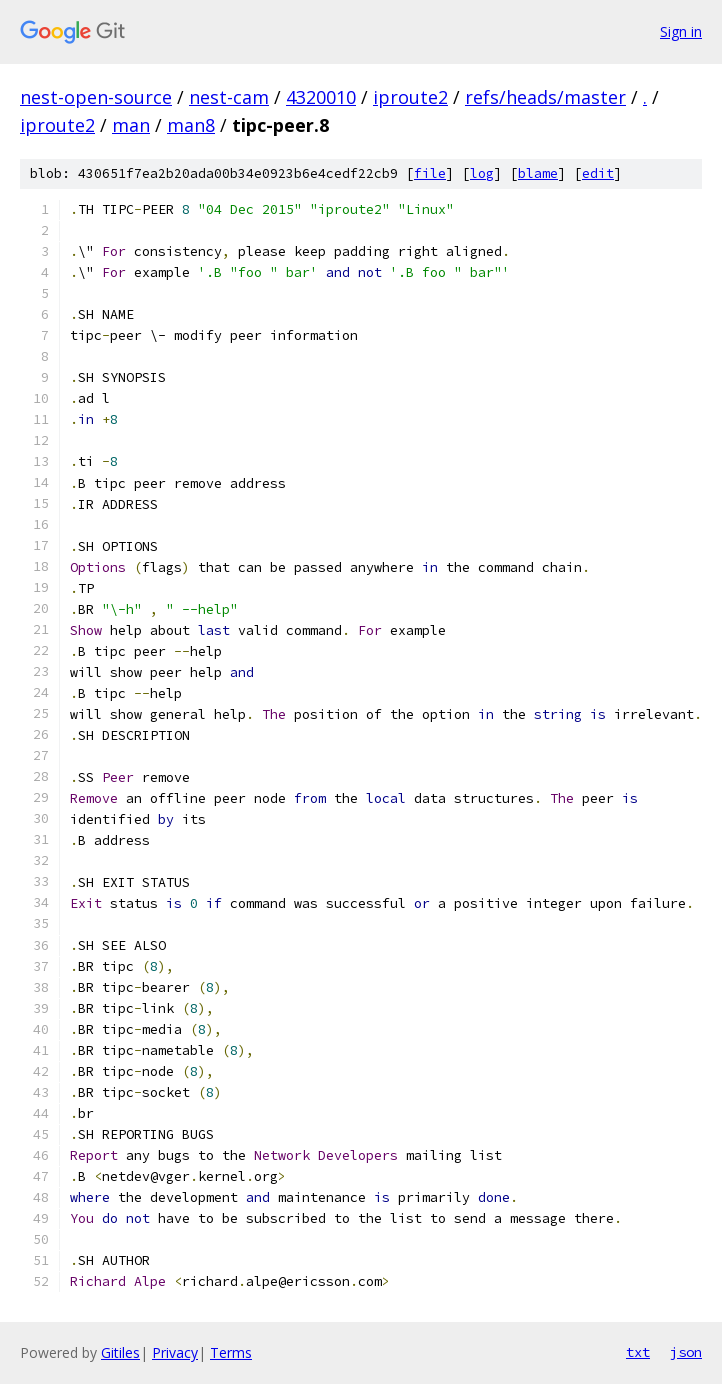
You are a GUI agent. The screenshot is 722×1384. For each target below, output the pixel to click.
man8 (191, 125)
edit (598, 173)
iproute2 (410, 97)
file (430, 173)
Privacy (175, 1352)
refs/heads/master (545, 97)
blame (538, 173)
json (686, 1352)
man (131, 125)
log (482, 173)
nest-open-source (96, 97)
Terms (231, 1352)
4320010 (321, 97)
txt (638, 1352)
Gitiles (120, 1352)
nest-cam (229, 97)
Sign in (681, 31)
